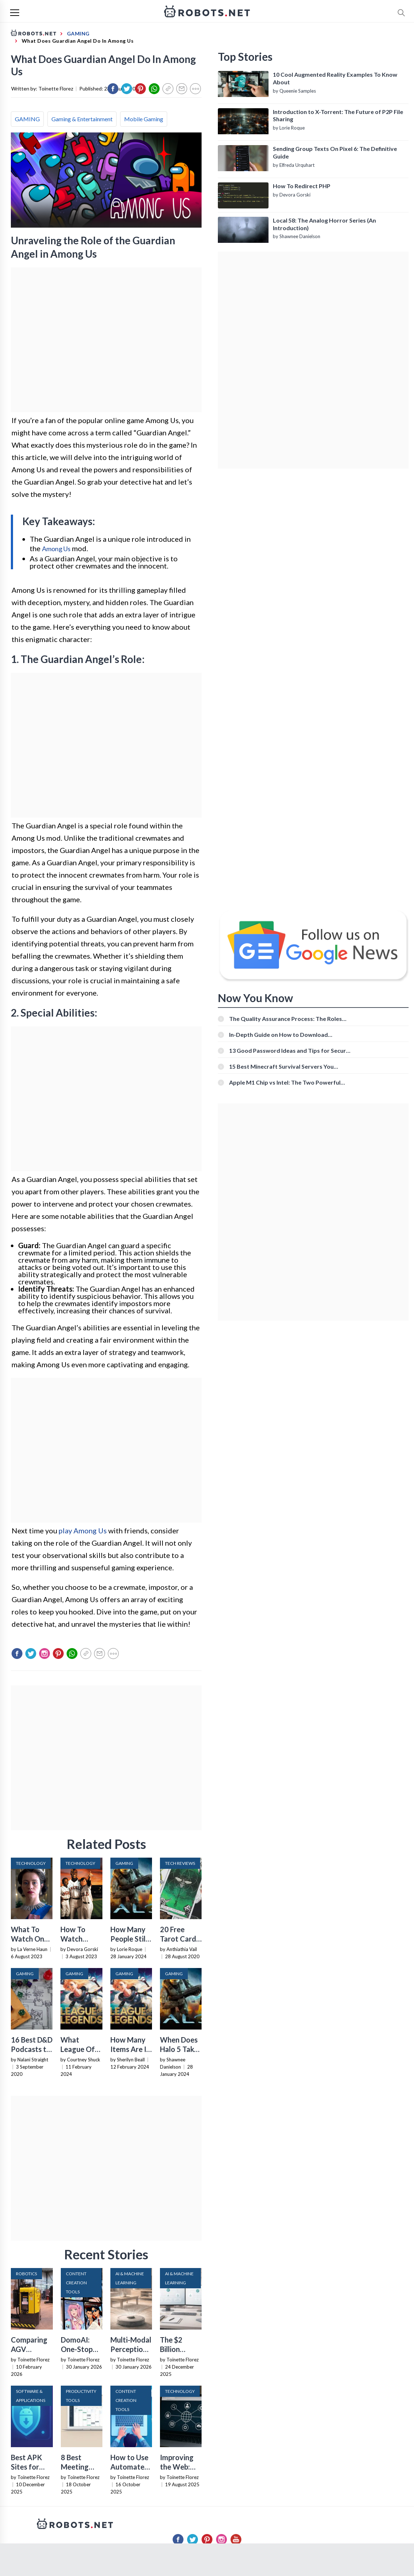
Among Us (56, 549)
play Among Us (83, 1530)
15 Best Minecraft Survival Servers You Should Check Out (281, 1066)
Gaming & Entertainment (82, 118)
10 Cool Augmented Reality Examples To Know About (335, 78)
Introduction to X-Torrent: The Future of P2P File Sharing (338, 115)
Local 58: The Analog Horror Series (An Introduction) (324, 224)
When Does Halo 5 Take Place (179, 2049)
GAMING (27, 118)
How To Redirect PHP (301, 185)
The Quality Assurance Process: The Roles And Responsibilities (285, 1018)
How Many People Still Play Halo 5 (128, 1938)
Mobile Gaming (143, 118)
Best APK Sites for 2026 (26, 2466)
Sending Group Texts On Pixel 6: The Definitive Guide (335, 152)
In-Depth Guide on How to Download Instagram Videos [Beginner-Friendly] (279, 1034)
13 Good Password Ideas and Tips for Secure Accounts (289, 1050)
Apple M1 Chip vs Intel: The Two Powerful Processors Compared (285, 1082)
